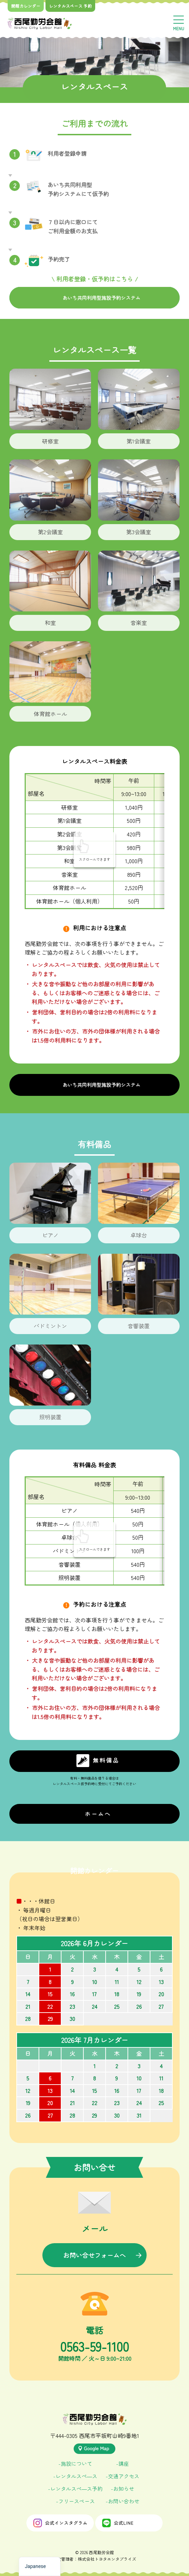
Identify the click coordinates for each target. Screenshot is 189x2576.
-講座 (122, 2463)
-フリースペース (75, 2501)
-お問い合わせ (122, 2501)
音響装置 (139, 1326)
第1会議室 (138, 441)
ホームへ (98, 1813)
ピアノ (50, 1235)
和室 (50, 622)
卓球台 (138, 1235)
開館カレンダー (25, 6)
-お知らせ (122, 2488)
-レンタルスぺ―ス (75, 2476)
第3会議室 (138, 532)
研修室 (50, 441)
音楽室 (138, 622)
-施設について (75, 2463)
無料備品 (98, 1761)
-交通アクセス (122, 2476)
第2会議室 (50, 532)
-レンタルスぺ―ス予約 (75, 2488)
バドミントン (50, 1326)
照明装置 (50, 1417)
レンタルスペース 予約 (70, 6)
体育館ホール (50, 713)
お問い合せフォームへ (94, 2255)
